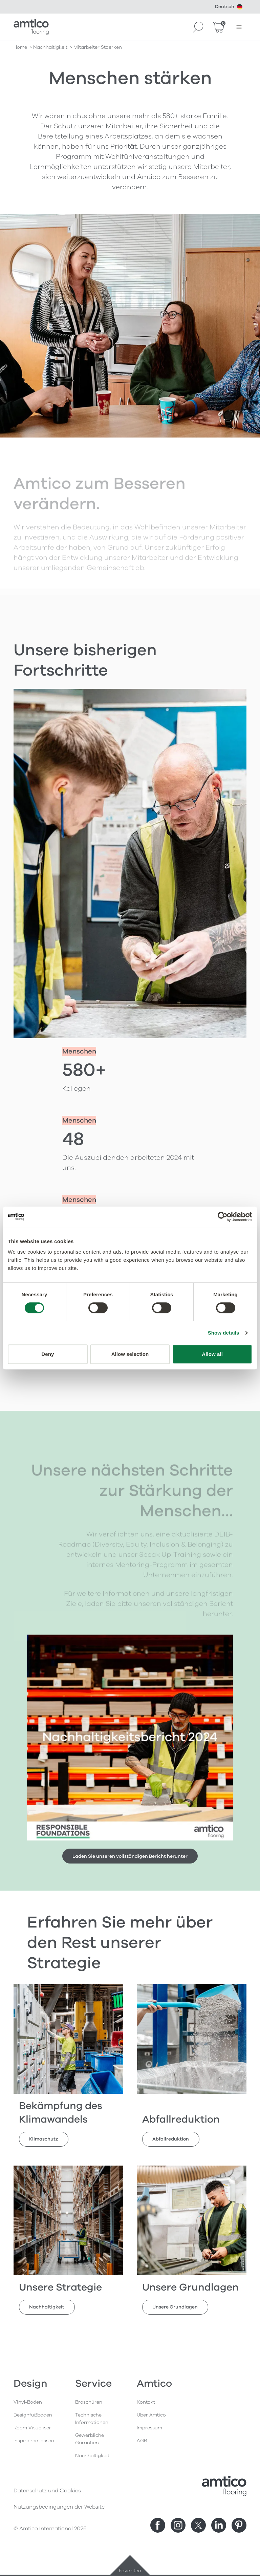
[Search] (198, 27)
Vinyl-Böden (28, 2402)
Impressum (149, 2428)
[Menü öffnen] (239, 27)
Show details (223, 1333)
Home (20, 47)
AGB (142, 2440)
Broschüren (88, 2402)
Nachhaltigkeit (46, 2307)
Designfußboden (33, 2415)
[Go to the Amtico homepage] (31, 27)
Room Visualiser (32, 2428)
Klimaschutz (43, 2139)
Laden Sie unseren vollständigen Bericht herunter (130, 1856)
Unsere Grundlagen (175, 2307)
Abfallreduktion (170, 2139)
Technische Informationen (91, 2419)
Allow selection (130, 1354)
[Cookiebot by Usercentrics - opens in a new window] (222, 1217)
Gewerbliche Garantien (89, 2439)
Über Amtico (151, 2415)
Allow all (212, 1354)
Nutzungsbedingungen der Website (59, 2507)
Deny (47, 1354)
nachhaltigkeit (50, 47)
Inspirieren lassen (34, 2440)
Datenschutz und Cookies (47, 2490)
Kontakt (146, 2402)
